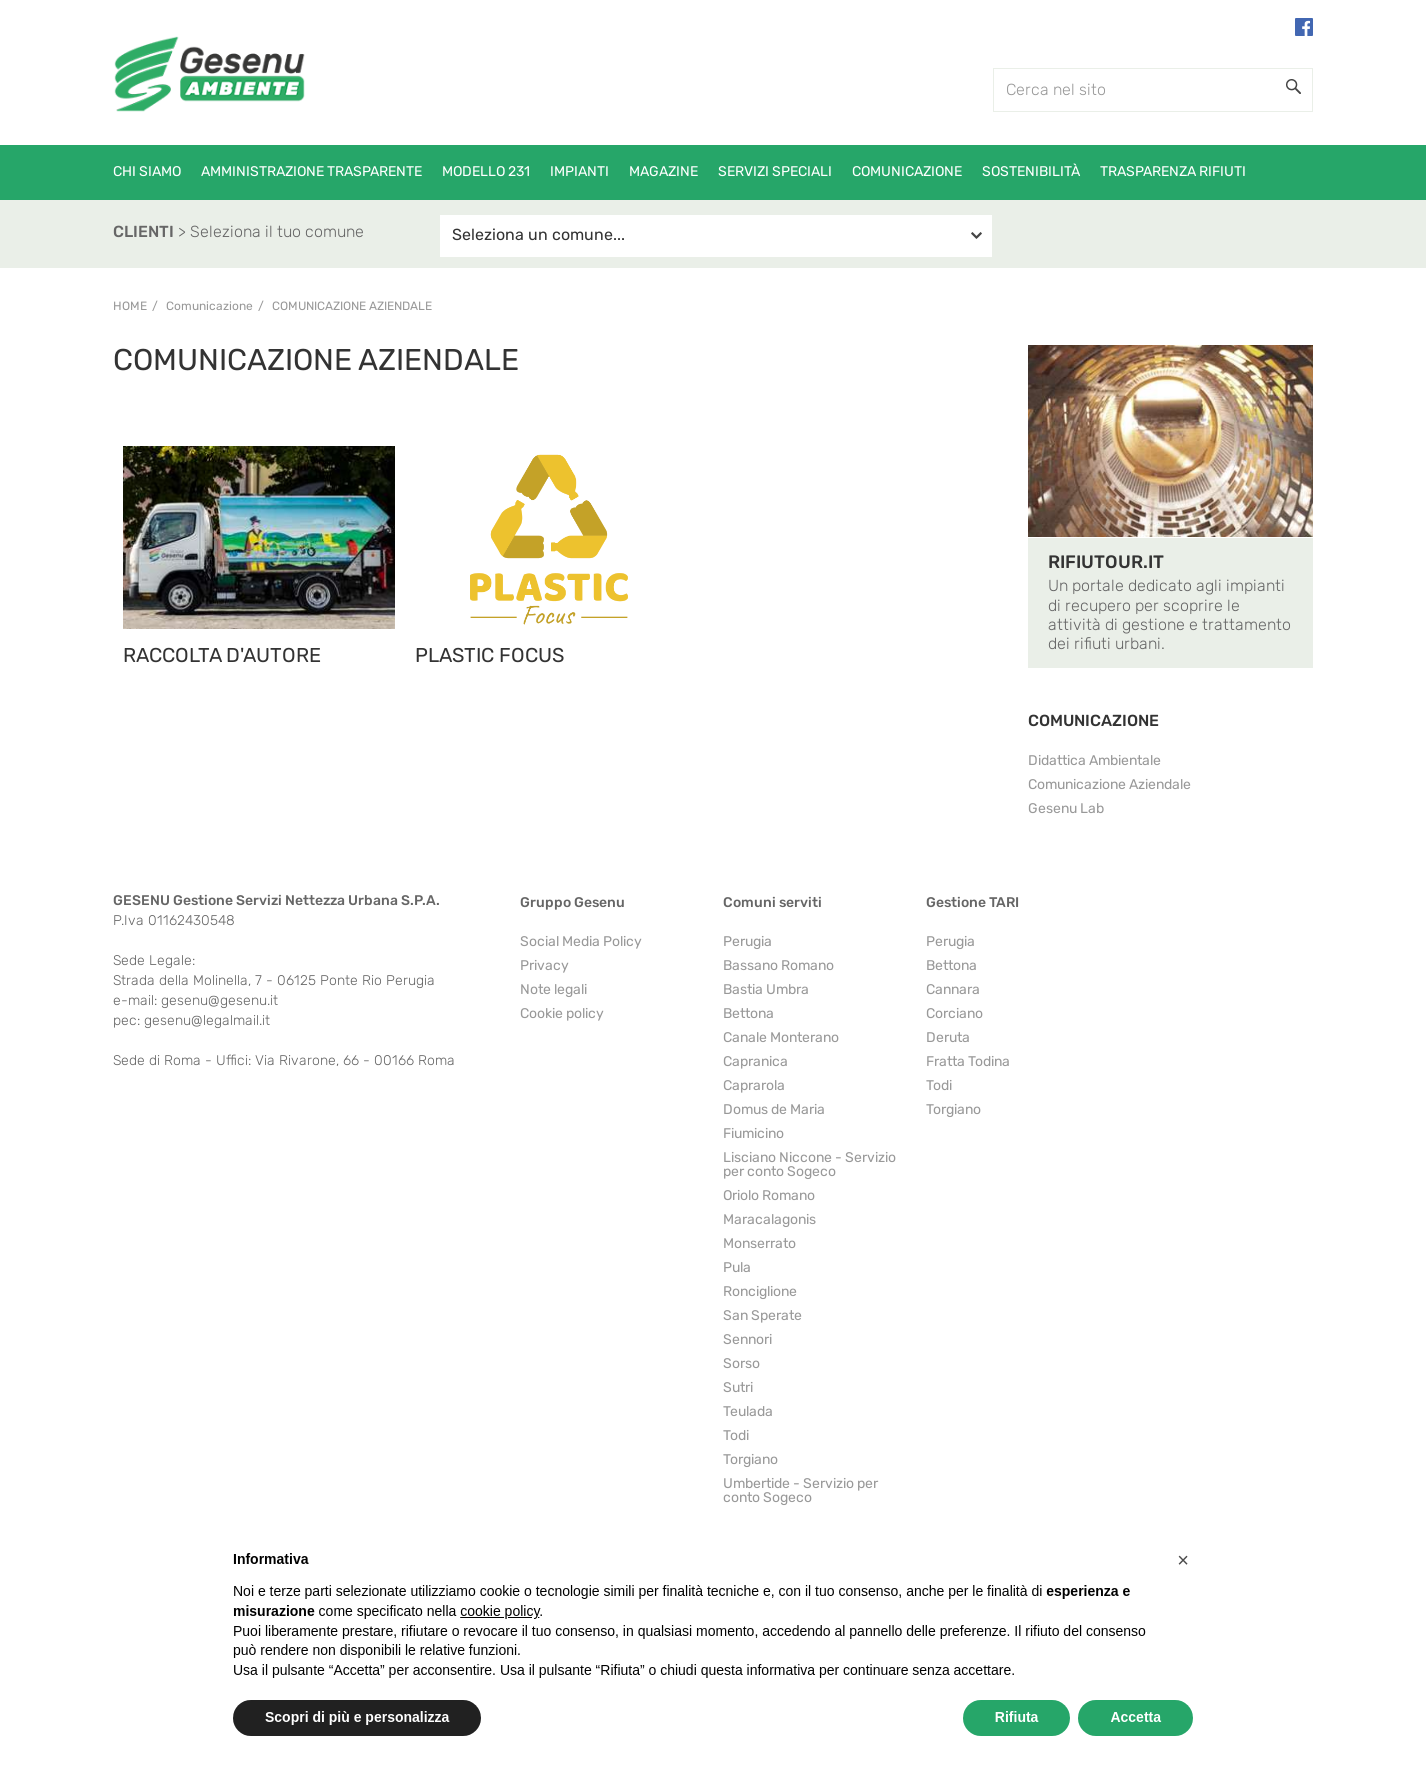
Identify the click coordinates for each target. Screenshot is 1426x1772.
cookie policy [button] (499, 1611)
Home (130, 306)
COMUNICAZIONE (1093, 720)
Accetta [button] (1135, 1717)
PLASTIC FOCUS (489, 655)
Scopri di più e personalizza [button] (357, 1717)
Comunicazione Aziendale (352, 306)
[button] (1183, 1560)
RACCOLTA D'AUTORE (222, 655)
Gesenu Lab (1066, 808)
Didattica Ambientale (1094, 760)
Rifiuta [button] (1017, 1717)
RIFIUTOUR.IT (1106, 562)
